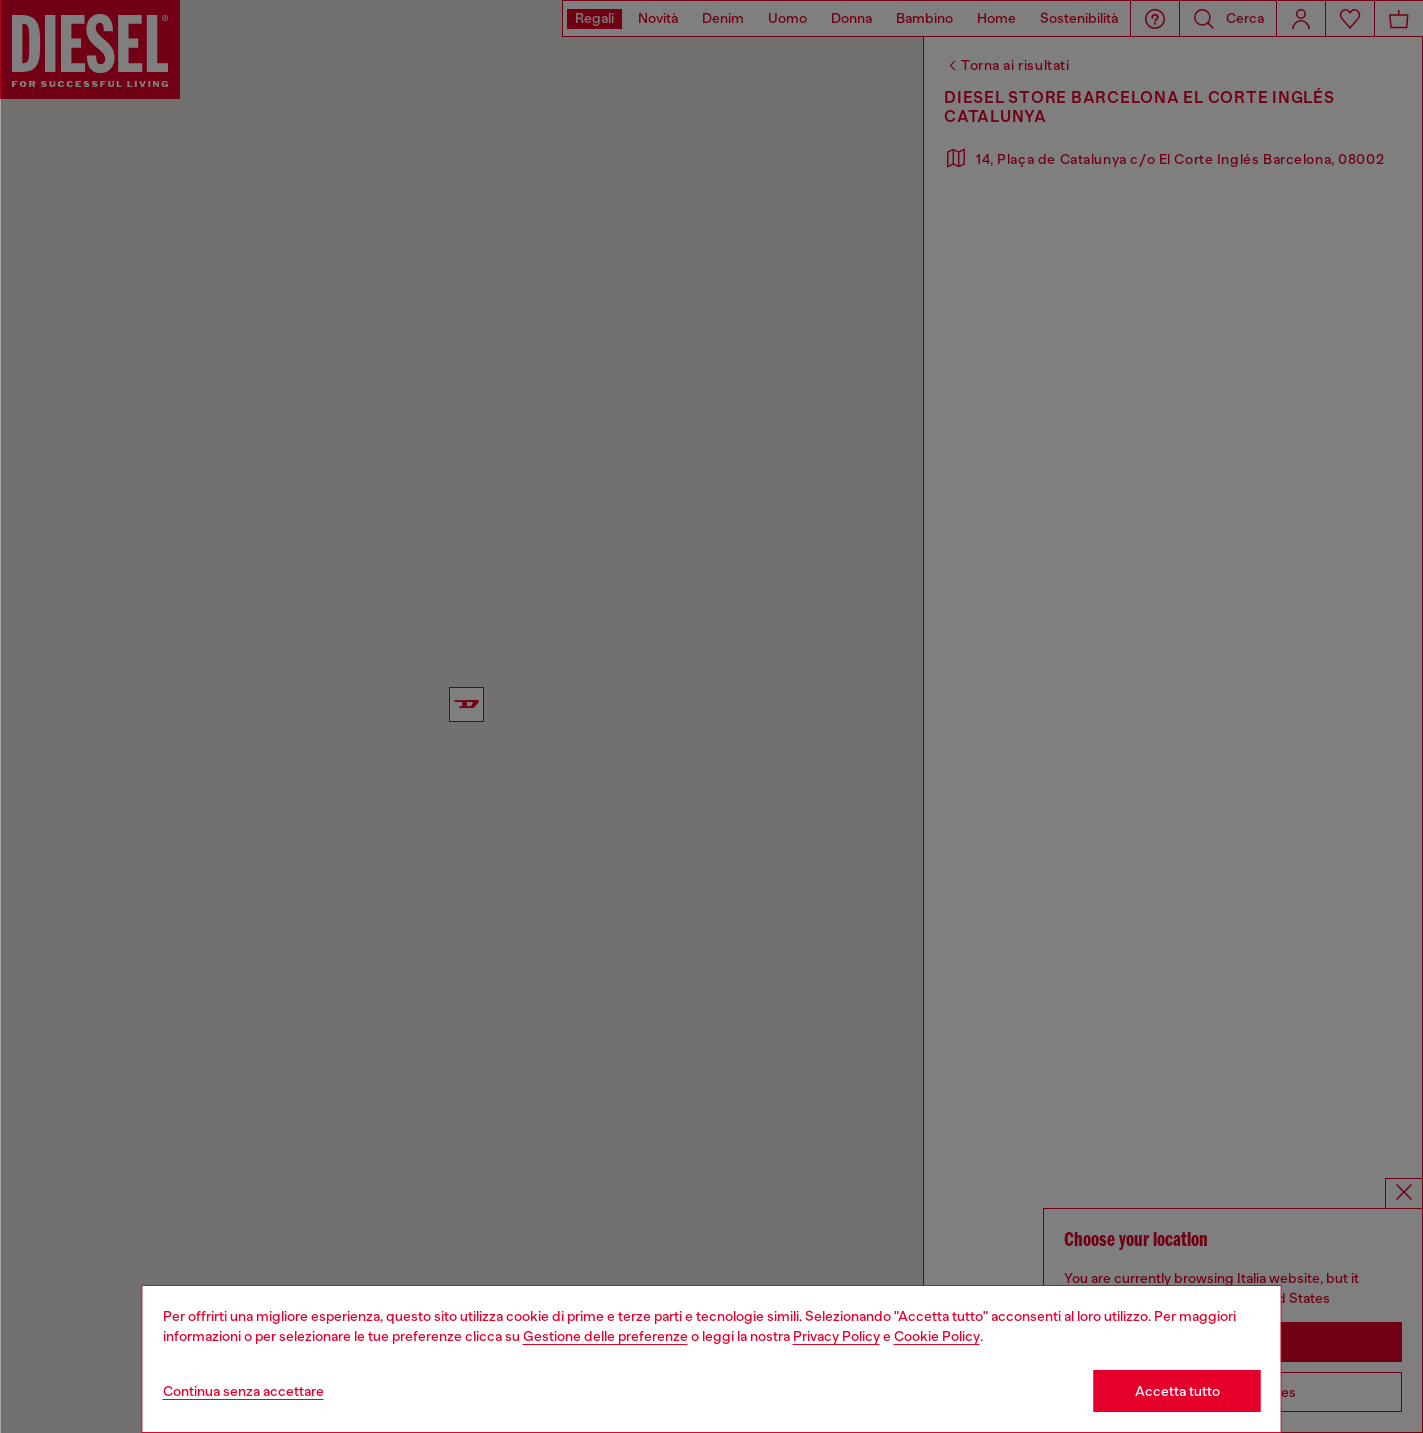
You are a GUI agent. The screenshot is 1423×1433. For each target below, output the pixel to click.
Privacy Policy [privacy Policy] (836, 1336)
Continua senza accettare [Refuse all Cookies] (243, 1391)
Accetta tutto (1177, 1391)
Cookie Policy (937, 1336)
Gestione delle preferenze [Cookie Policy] (605, 1336)
